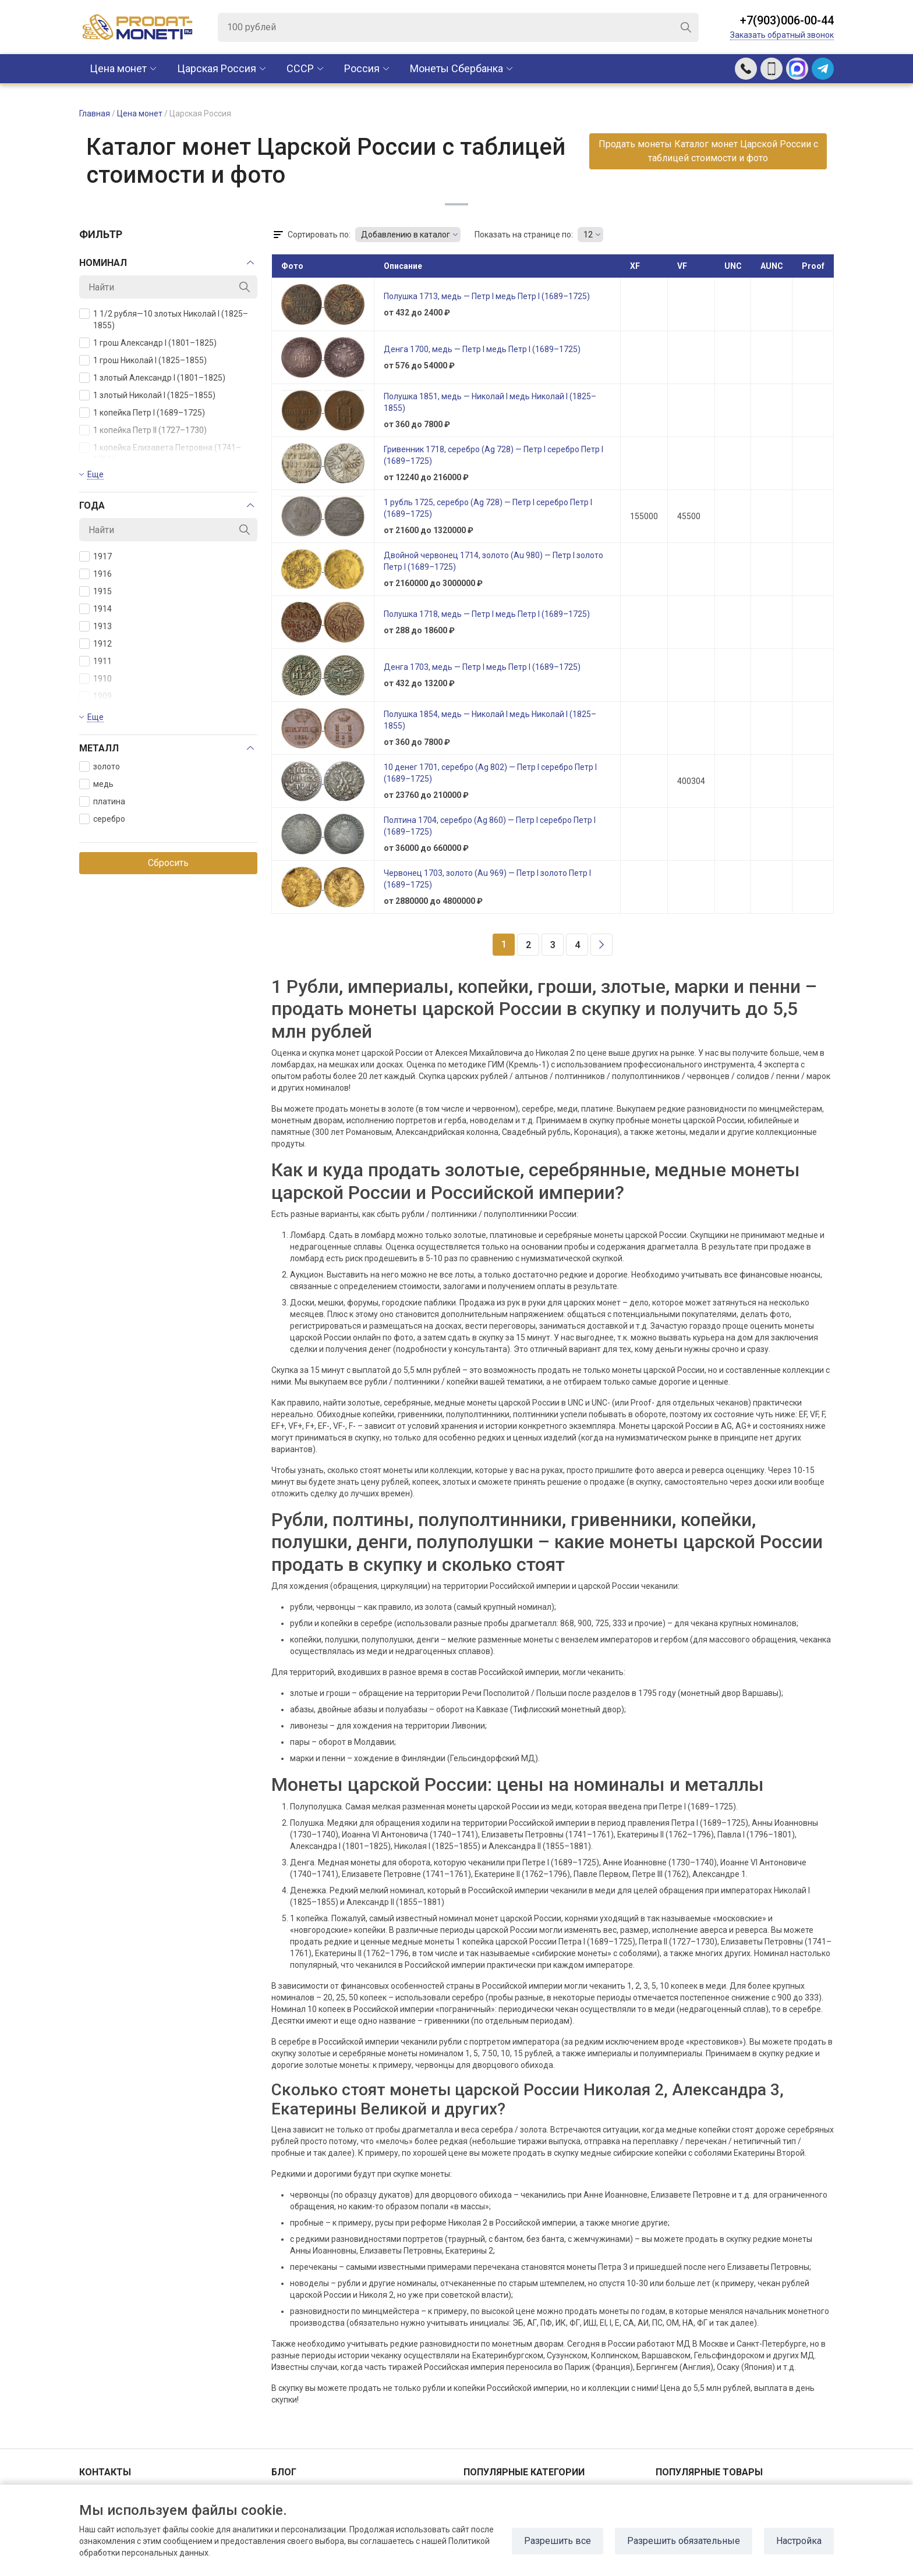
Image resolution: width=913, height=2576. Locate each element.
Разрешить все (557, 2540)
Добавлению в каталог (405, 234)
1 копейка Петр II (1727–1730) (143, 430)
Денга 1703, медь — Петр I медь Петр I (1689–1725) (482, 667)
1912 (95, 643)
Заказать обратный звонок (782, 35)
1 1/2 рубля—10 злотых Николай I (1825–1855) (163, 319)
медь (96, 784)
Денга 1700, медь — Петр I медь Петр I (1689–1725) (482, 349)
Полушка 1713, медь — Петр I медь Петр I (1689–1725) (487, 296)
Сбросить (168, 862)
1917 (95, 556)
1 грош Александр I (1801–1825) (148, 343)
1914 (95, 609)
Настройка (799, 2540)
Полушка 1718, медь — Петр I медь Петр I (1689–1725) (487, 614)
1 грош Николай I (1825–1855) (143, 360)
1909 (95, 696)
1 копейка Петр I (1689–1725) (142, 412)
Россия (362, 68)
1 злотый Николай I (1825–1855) (147, 395)
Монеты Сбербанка (456, 68)
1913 (95, 626)
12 (588, 234)
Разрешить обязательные (683, 2540)
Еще (95, 474)
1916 (95, 574)
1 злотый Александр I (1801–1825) (152, 377)
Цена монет (118, 68)
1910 (95, 678)
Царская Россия (216, 68)
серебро (102, 819)
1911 (95, 661)
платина (102, 801)
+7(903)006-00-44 (787, 20)
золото (99, 766)
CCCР (300, 68)
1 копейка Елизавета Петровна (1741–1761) (160, 453)
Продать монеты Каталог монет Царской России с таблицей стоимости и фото (708, 151)
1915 (95, 591)
